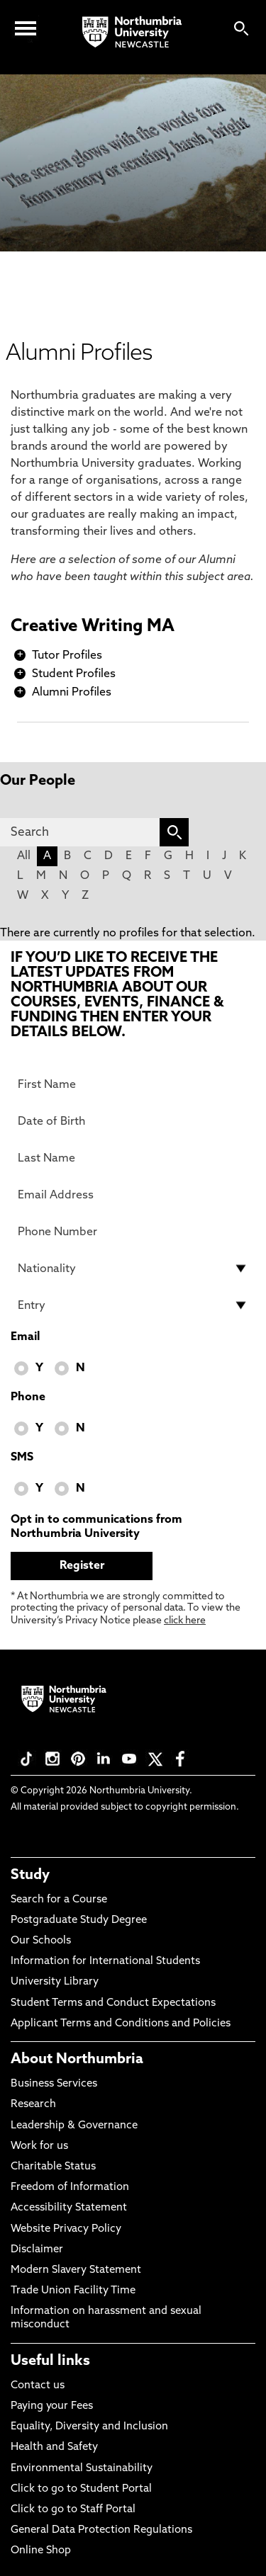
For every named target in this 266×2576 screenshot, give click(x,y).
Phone (28, 1397)
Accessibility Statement (69, 2208)
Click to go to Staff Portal (73, 2509)
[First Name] (133, 1084)
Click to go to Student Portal (81, 2489)
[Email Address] (133, 1195)
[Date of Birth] (133, 1121)
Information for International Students (105, 1961)
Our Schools (41, 1941)
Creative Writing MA (92, 626)
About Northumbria (77, 2060)
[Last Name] (133, 1158)
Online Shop (41, 2551)
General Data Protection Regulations (101, 2530)
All (24, 856)
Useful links (50, 2361)
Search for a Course (59, 1900)
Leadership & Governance (74, 2126)
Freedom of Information (70, 2187)
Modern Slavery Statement (76, 2270)
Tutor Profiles (67, 656)
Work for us (39, 2146)
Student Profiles (74, 674)
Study (30, 1875)
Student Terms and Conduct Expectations (113, 2003)
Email (25, 1337)
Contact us (38, 2386)
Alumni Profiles (71, 692)
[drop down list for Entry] (133, 1305)
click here (185, 1621)
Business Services (54, 2084)
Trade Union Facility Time (73, 2291)
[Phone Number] (133, 1232)
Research (33, 2104)
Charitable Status (53, 2167)
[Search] (80, 832)
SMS (22, 1457)
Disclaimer (37, 2250)
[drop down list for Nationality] (133, 1268)
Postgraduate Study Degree (79, 1920)
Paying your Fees (52, 2406)
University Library (55, 1982)
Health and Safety (54, 2447)
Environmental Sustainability (82, 2468)
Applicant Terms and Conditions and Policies (121, 2024)
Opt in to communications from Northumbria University (96, 1527)
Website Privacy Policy (66, 2229)
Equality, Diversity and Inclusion (89, 2427)
